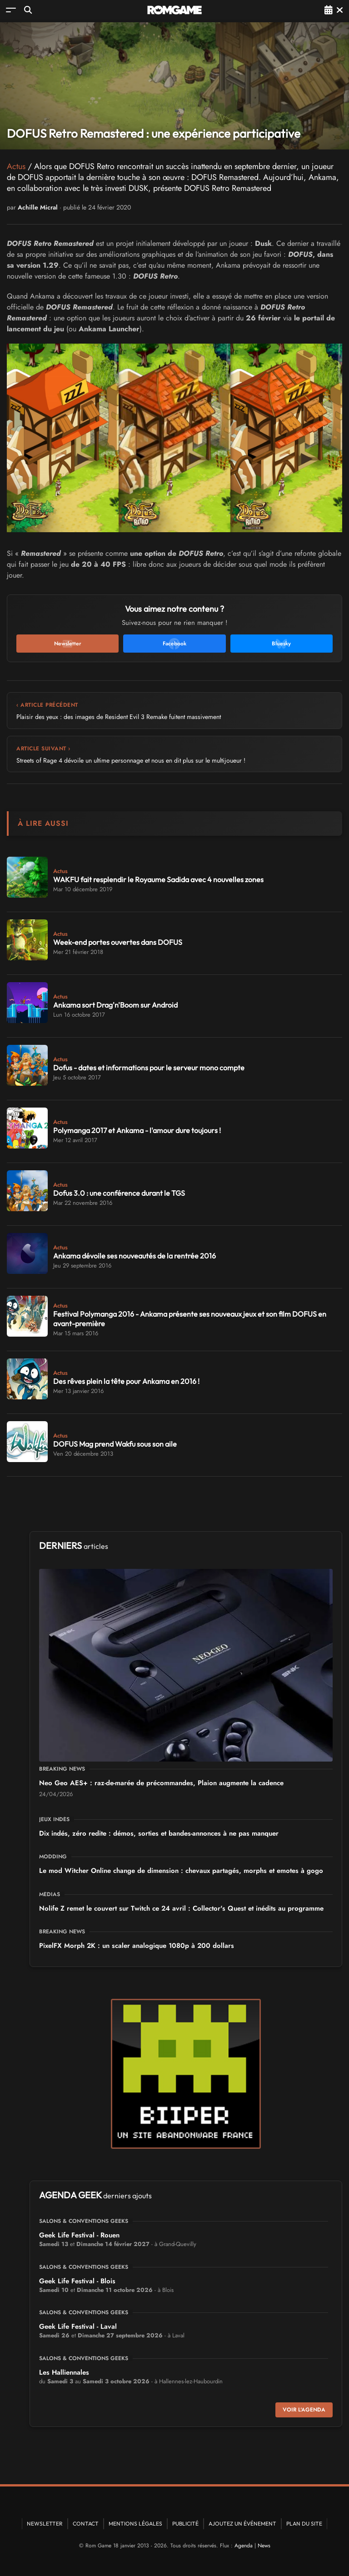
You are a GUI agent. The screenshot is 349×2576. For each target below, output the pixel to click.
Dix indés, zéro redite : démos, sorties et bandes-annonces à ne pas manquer (159, 1833)
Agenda (243, 2545)
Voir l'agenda (304, 2410)
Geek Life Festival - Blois (77, 2281)
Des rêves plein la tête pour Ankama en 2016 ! (126, 1381)
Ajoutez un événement (242, 2523)
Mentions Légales (135, 2523)
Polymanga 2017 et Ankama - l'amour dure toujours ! (137, 1130)
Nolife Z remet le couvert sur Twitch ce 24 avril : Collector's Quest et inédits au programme (181, 1908)
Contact (86, 2523)
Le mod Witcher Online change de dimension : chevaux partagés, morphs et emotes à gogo (181, 1871)
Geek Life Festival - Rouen (79, 2235)
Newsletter (45, 2523)
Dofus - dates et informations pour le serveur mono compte (148, 1067)
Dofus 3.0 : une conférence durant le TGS (119, 1193)
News (264, 2545)
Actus (16, 166)
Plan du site (304, 2523)
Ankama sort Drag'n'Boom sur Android (115, 1004)
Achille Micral (38, 207)
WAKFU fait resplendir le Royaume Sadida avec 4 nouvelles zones (158, 879)
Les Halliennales (64, 2372)
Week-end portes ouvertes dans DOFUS (117, 942)
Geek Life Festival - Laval (78, 2326)
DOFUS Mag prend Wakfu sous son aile (115, 1443)
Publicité (185, 2523)
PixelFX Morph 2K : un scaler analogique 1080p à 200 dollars (136, 1946)
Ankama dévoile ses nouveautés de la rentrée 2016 (134, 1255)
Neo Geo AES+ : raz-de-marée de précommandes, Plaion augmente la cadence (161, 1783)
